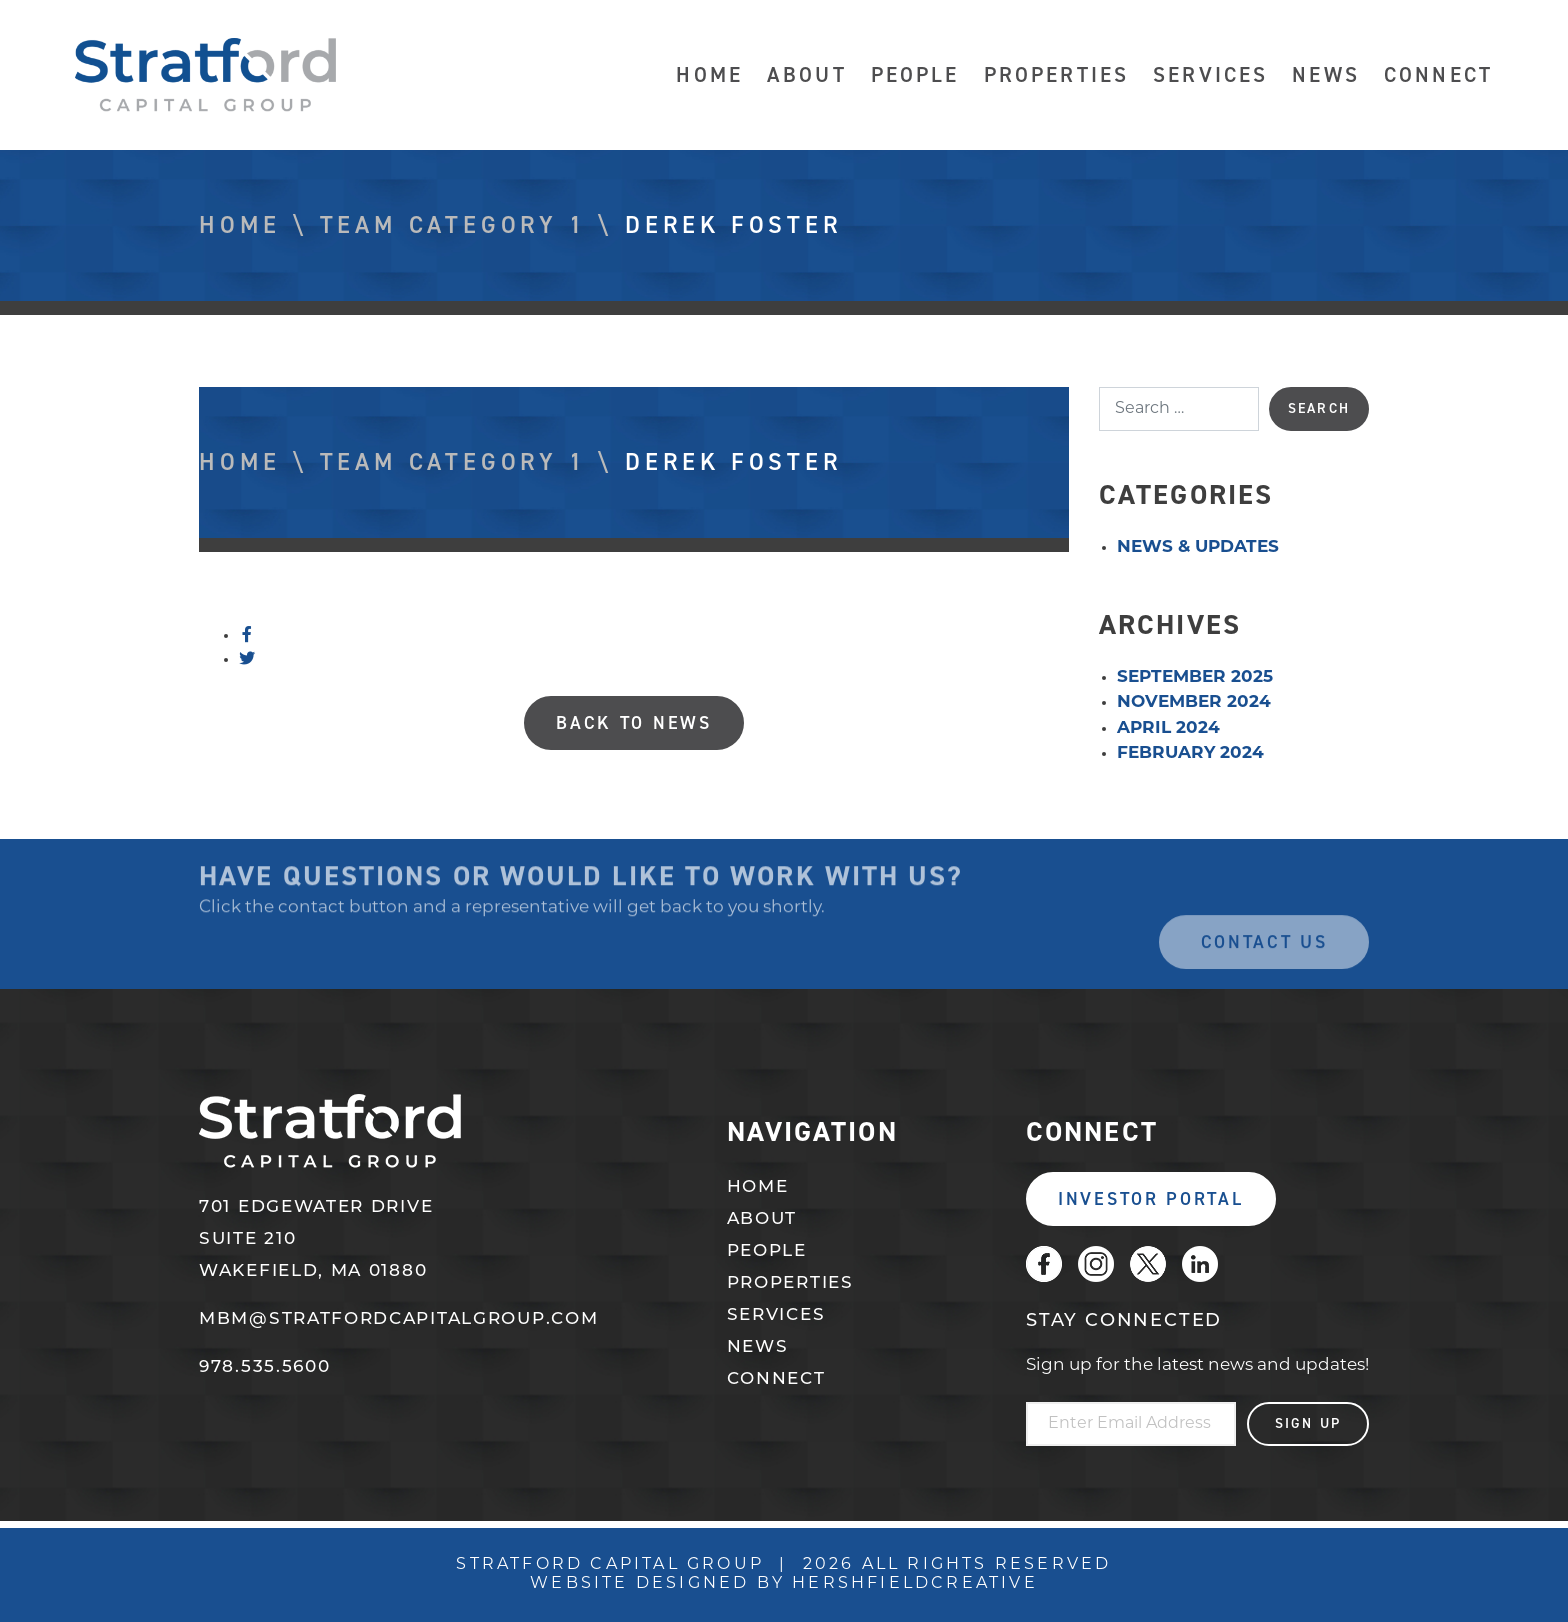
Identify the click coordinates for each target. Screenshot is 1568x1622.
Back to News (633, 723)
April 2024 (1168, 728)
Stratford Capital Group (206, 75)
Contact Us (1264, 966)
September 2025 (1195, 677)
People (915, 75)
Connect (1438, 75)
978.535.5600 (264, 1367)
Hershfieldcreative (915, 1584)
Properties (1057, 75)
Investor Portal (1151, 1199)
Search (1319, 408)
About (807, 75)
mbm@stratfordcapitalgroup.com (398, 1319)
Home (709, 75)
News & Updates (1198, 547)
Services (1210, 75)
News (1326, 75)
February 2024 (1190, 753)
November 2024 (1194, 702)
